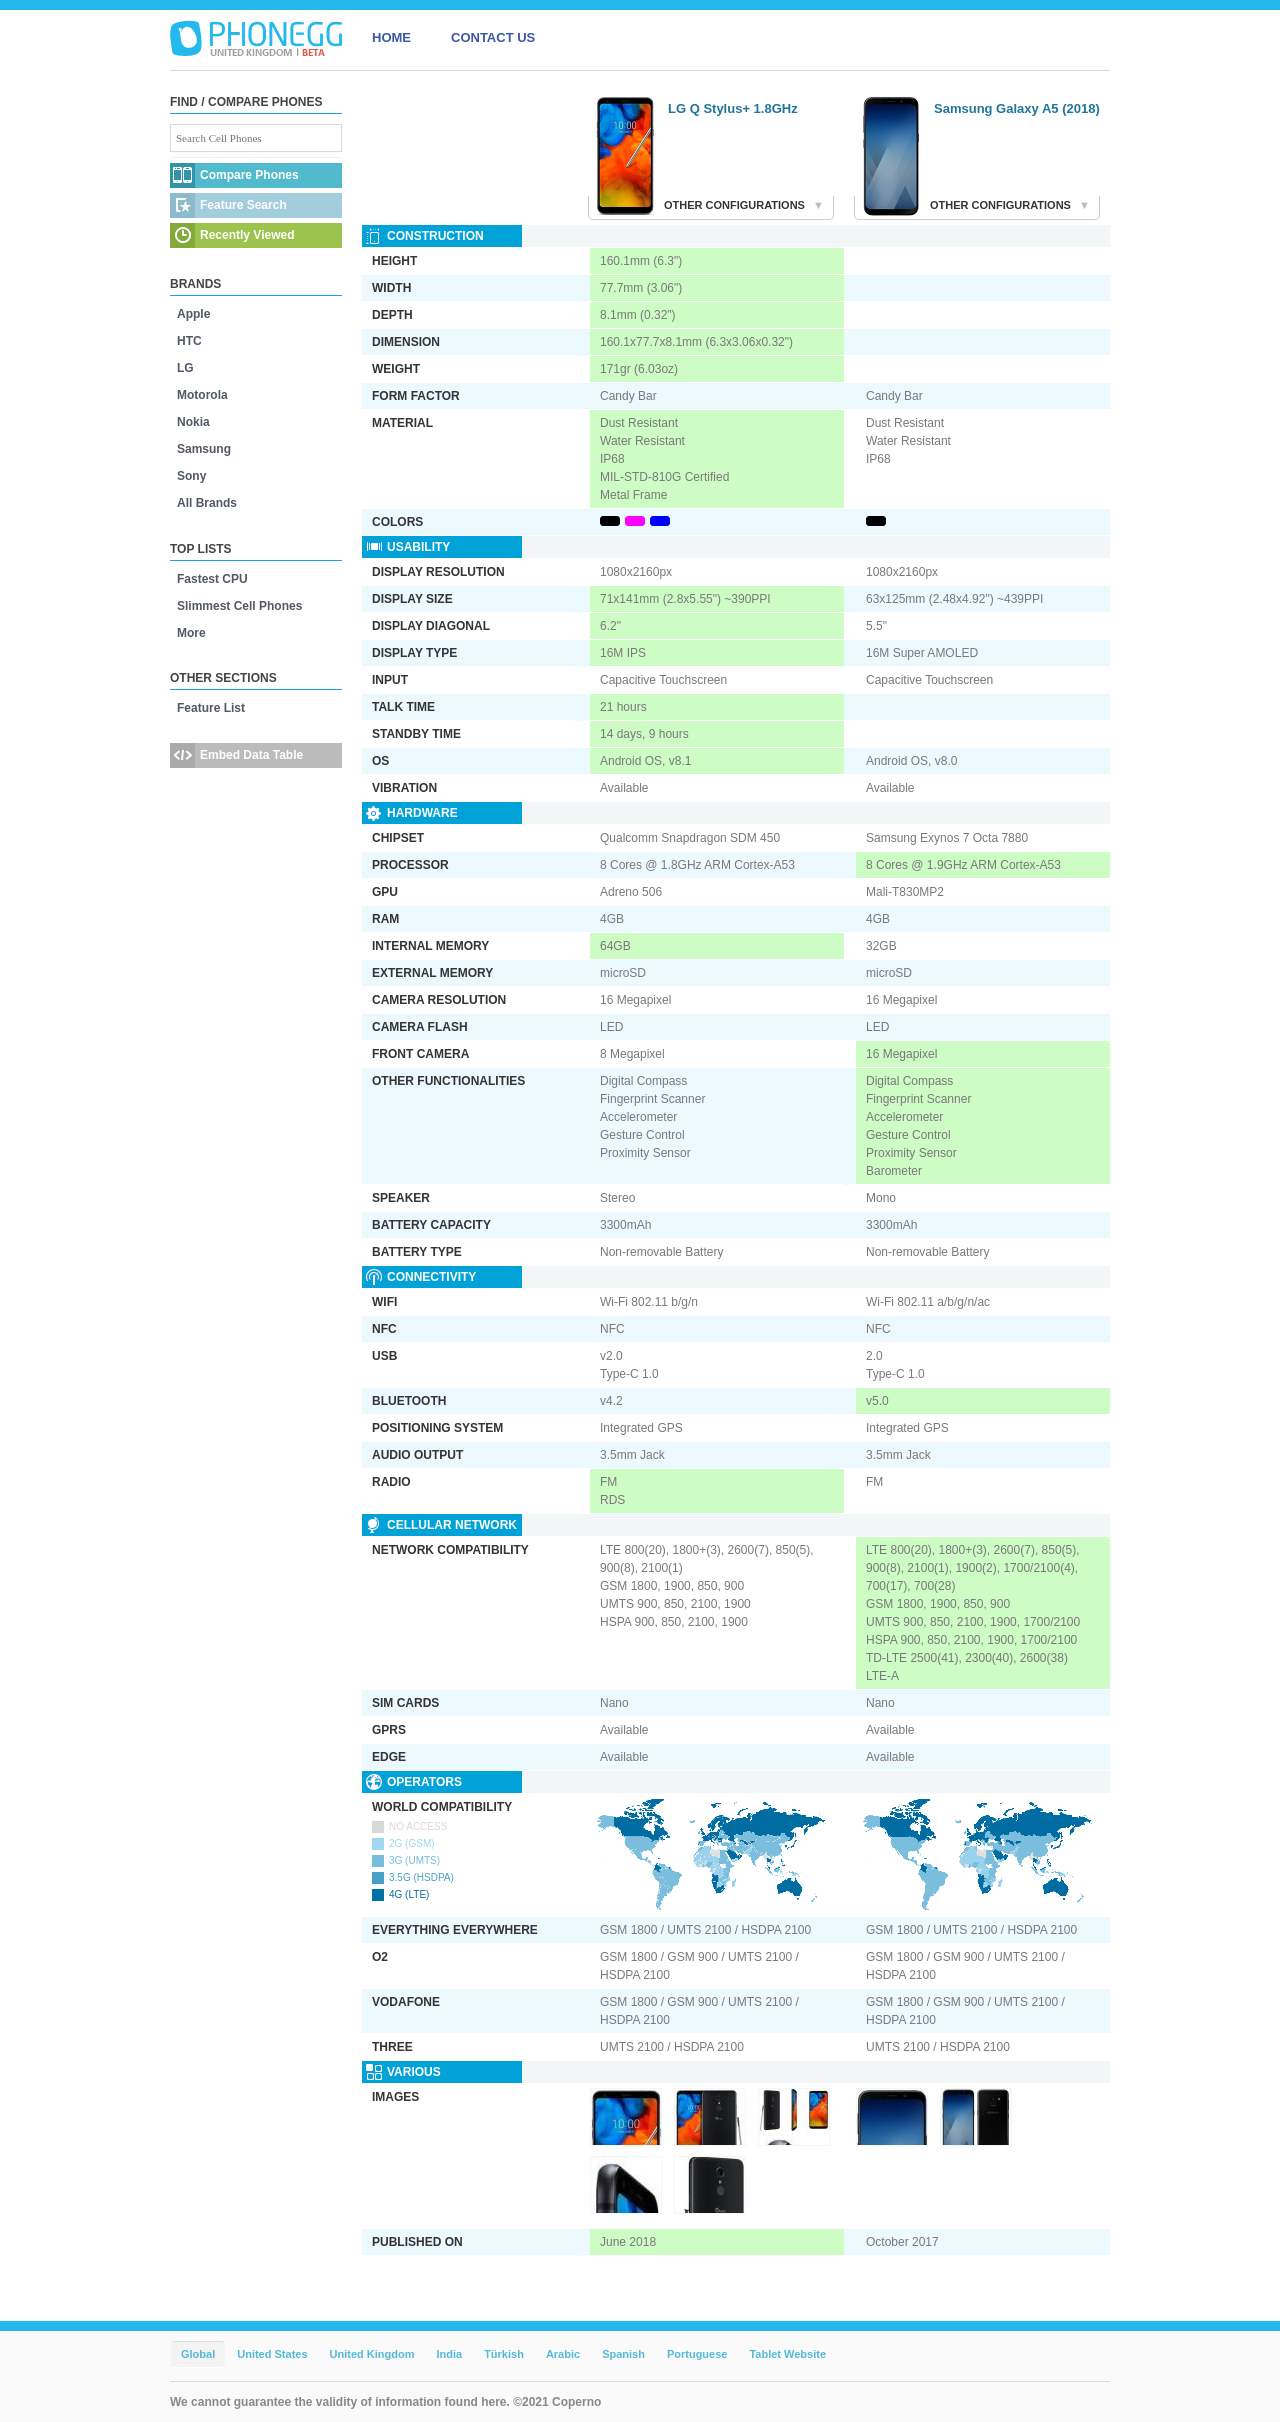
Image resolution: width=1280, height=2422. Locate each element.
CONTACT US (493, 37)
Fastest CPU (212, 579)
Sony (191, 476)
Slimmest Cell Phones (239, 606)
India (449, 2354)
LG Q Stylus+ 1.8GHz (733, 108)
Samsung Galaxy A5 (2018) (1017, 108)
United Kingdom (372, 2354)
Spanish (623, 2354)
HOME (391, 37)
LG (185, 368)
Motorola (202, 395)
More (191, 633)
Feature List (211, 708)
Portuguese (697, 2354)
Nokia (193, 422)
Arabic (563, 2354)
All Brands (207, 503)
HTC (189, 341)
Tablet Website (787, 2354)
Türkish (504, 2354)
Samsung (204, 449)
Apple (193, 314)
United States (272, 2354)
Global (198, 2354)
